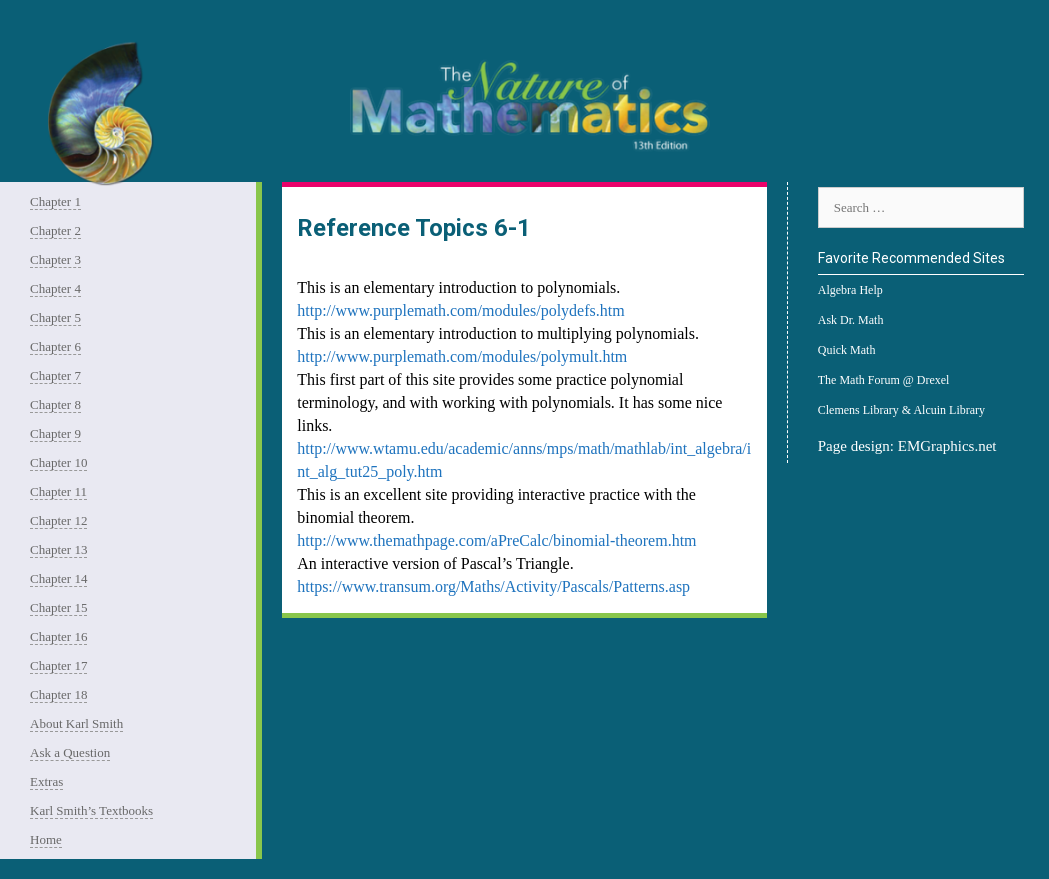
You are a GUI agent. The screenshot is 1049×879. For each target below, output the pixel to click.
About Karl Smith (76, 723)
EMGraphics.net (947, 446)
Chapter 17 (58, 665)
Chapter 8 (55, 404)
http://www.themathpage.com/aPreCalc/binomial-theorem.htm (496, 540)
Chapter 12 (58, 520)
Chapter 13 (58, 549)
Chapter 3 (55, 259)
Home (46, 839)
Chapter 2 (55, 230)
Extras (46, 781)
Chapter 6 (55, 346)
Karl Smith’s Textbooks (91, 810)
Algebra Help (850, 290)
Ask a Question (70, 752)
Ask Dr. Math (851, 320)
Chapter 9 (55, 433)
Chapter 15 (58, 607)
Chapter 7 (55, 375)
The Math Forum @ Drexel (884, 380)
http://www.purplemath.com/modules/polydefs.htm (460, 310)
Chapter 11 (58, 491)
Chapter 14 (58, 578)
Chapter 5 (55, 317)
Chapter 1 (55, 201)
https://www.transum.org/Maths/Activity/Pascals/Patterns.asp (493, 586)
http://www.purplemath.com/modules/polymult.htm (462, 356)
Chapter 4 (55, 288)
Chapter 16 (58, 636)
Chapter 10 (58, 462)
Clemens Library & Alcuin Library (901, 410)
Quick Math (847, 350)
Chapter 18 (58, 694)
